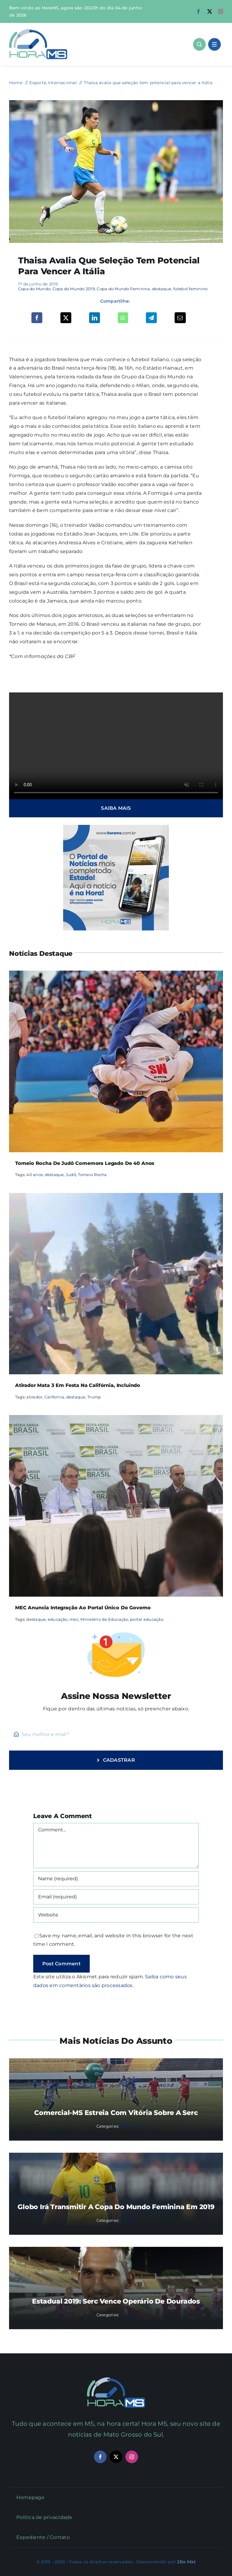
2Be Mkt (186, 2562)
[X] (66, 318)
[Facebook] (37, 318)
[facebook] (198, 11)
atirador (34, 1397)
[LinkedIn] (95, 318)
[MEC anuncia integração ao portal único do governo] (116, 1419)
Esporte (128, 2126)
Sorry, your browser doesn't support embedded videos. (116, 745)
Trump (94, 1397)
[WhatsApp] (122, 318)
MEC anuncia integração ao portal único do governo (83, 1608)
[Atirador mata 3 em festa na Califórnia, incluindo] (116, 1197)
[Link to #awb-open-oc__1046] (199, 44)
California (54, 1397)
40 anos (34, 1174)
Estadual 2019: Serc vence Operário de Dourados (116, 2301)
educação (58, 1619)
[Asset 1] (38, 31)
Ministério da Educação (104, 1619)
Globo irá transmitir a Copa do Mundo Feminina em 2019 (116, 2207)
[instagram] (220, 11)
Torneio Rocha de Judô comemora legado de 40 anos (84, 1163)
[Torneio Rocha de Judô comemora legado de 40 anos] (116, 975)
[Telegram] (151, 318)
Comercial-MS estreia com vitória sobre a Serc (116, 2113)
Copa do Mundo (34, 288)
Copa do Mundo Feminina (123, 288)
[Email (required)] (116, 1896)
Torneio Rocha (92, 1174)
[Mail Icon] (116, 2380)
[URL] (116, 1914)
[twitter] (209, 11)
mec (74, 1619)
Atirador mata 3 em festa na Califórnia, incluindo (77, 1385)
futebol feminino (190, 288)
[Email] (180, 318)
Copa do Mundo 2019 (74, 288)
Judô (71, 1174)
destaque (161, 288)
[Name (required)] (116, 1878)
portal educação (146, 1619)
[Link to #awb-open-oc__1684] (214, 44)
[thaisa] (116, 102)
